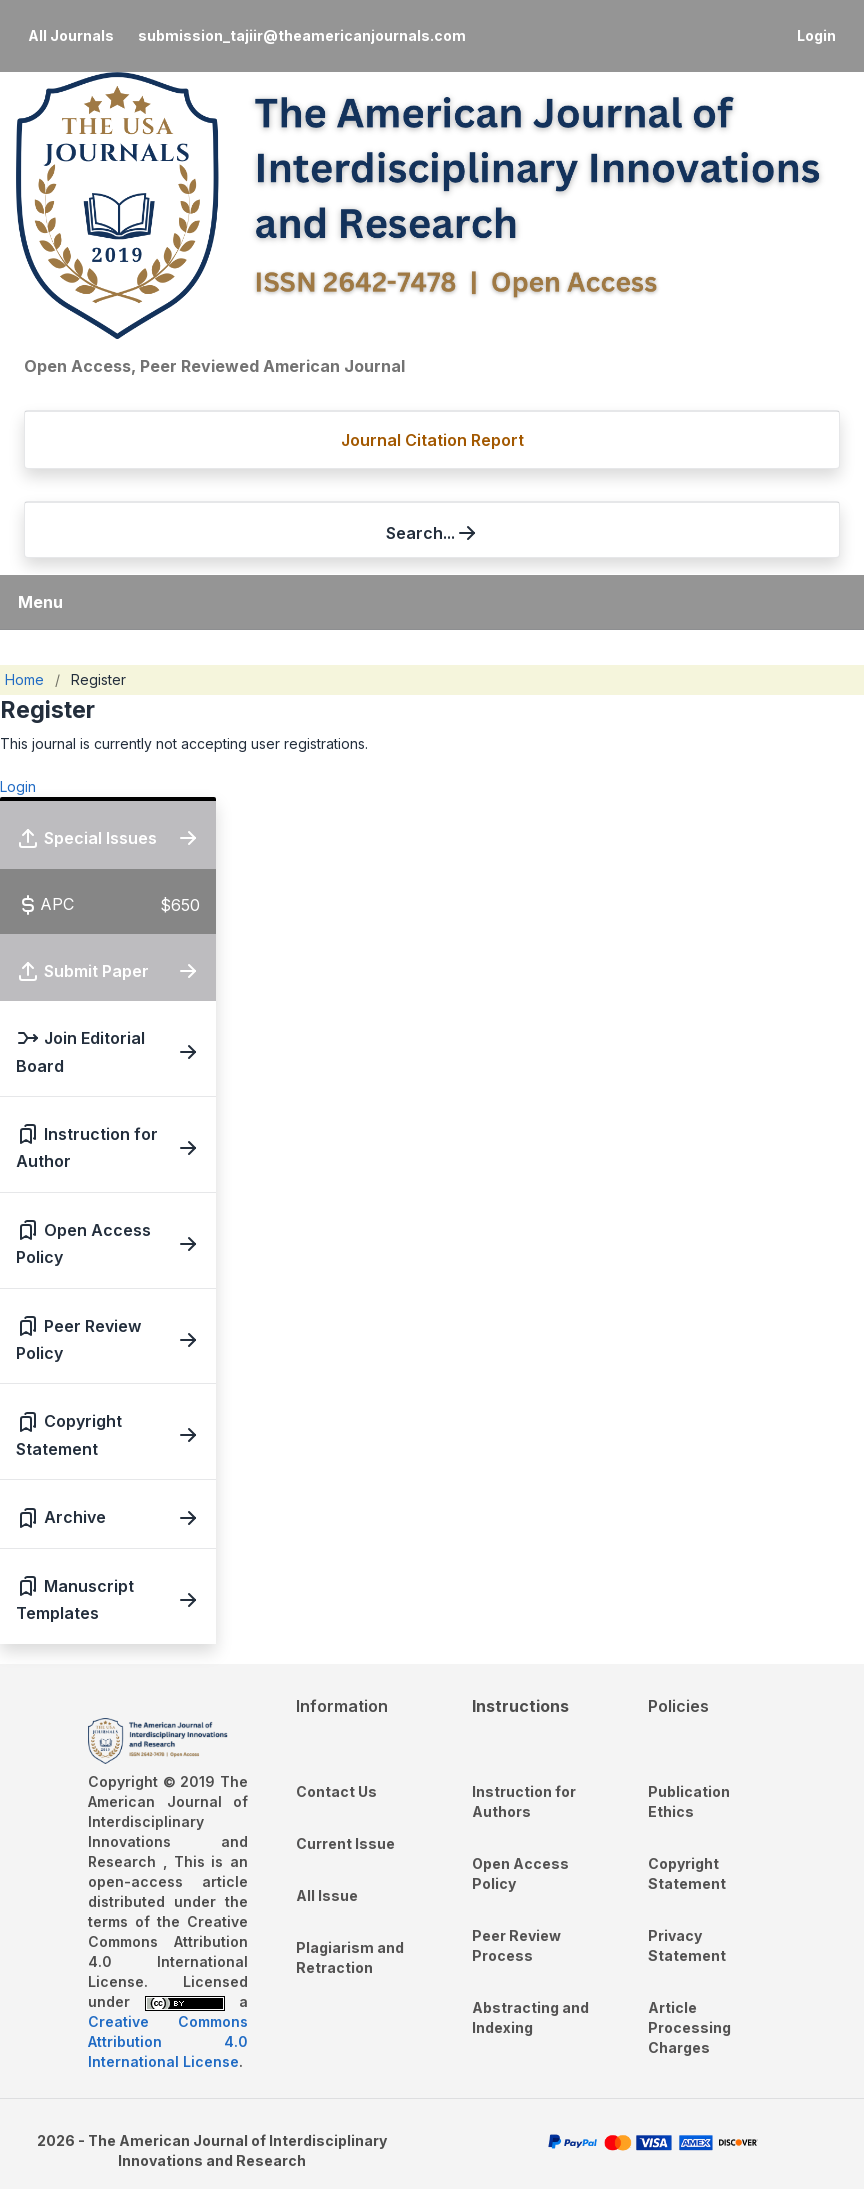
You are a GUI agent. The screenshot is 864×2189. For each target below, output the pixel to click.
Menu (40, 602)
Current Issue (345, 1843)
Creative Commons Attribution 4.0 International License (168, 2041)
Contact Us (336, 1791)
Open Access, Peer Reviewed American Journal (214, 366)
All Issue (327, 1895)
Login (816, 35)
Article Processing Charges (689, 2027)
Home (24, 679)
